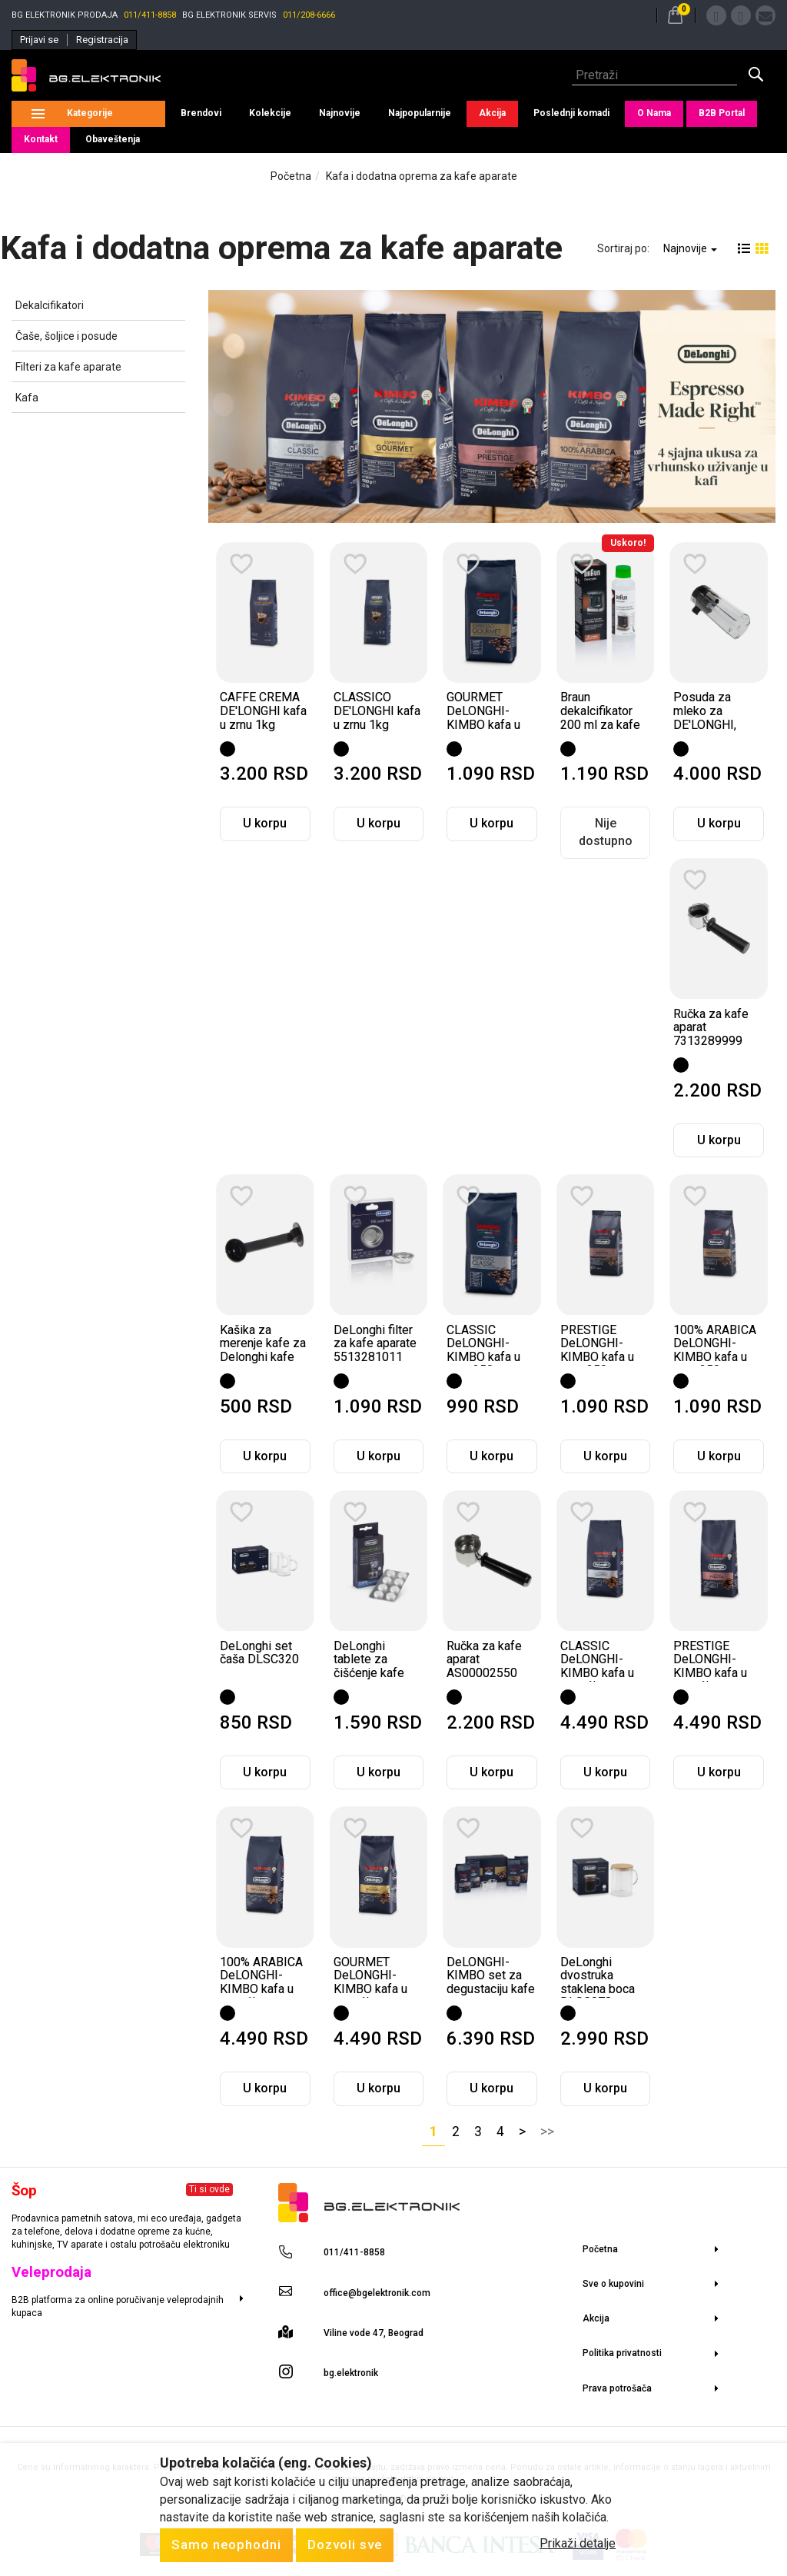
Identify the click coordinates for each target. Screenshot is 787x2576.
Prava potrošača (617, 2388)
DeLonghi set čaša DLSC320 (259, 1653)
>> (547, 2131)
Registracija (102, 39)
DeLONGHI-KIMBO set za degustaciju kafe (491, 1975)
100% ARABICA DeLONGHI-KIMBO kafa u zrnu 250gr (714, 1350)
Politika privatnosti (622, 2353)
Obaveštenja (112, 139)
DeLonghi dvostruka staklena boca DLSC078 (597, 1982)
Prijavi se (39, 39)
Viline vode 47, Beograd (373, 2333)
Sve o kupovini (613, 2283)
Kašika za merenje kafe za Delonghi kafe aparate (263, 1350)
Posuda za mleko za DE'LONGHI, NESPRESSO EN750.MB (708, 724)
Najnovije (339, 113)
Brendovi (201, 113)
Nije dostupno (606, 832)
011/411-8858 (150, 15)
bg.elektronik (351, 2373)
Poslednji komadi (571, 113)
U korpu (265, 823)
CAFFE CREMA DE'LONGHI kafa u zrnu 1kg (263, 710)
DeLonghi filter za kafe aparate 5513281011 (375, 1343)
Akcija (492, 113)
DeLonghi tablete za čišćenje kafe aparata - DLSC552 (369, 1673)
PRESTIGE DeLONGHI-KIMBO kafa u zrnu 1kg (710, 1666)
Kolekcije (270, 113)
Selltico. (382, 2499)
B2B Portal (722, 113)
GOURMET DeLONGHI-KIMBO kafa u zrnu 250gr (483, 717)
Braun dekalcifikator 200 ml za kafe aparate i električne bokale (600, 731)
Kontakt (41, 139)
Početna (291, 176)
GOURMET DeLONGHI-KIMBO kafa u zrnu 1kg (370, 1982)
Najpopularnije (419, 113)
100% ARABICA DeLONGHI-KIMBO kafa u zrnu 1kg (261, 1982)
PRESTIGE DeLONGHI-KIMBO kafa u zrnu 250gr (597, 1350)
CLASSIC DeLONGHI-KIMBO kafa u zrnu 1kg (597, 1666)
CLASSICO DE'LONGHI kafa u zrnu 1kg (377, 710)
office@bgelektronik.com (377, 2293)
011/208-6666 (309, 15)
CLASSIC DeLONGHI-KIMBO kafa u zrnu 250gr (483, 1350)
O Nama (654, 113)
